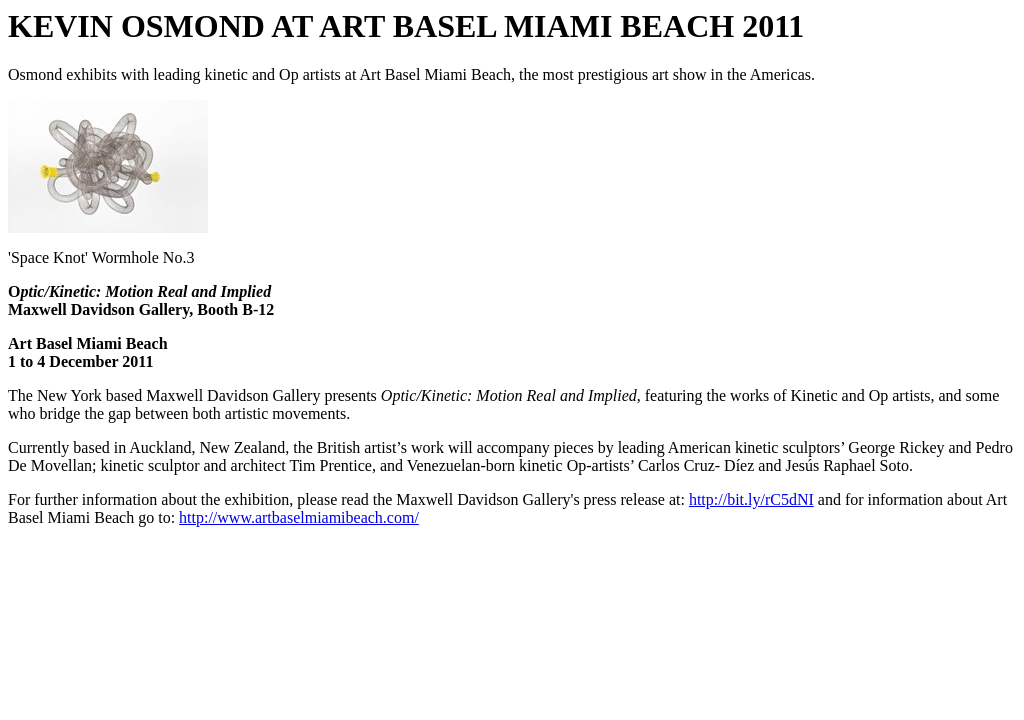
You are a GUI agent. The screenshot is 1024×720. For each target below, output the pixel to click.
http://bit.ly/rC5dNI (751, 499)
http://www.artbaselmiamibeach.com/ (299, 517)
